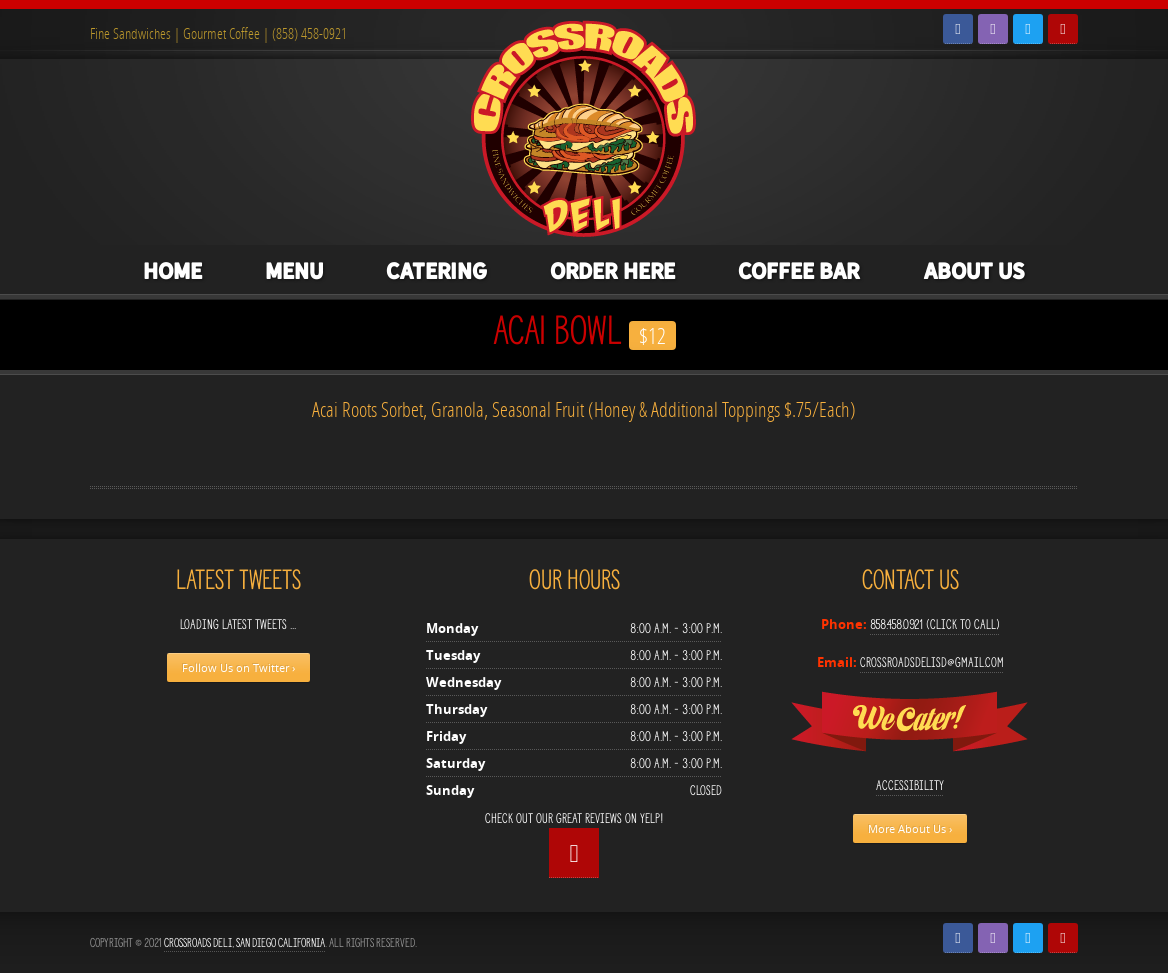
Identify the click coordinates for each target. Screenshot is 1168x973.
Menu (294, 271)
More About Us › (910, 828)
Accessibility (910, 785)
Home (172, 271)
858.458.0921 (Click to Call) (935, 624)
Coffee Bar (799, 271)
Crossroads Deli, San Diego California (244, 942)
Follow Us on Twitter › (238, 667)
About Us (974, 271)
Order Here (612, 271)
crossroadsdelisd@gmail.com (932, 662)
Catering (436, 271)
